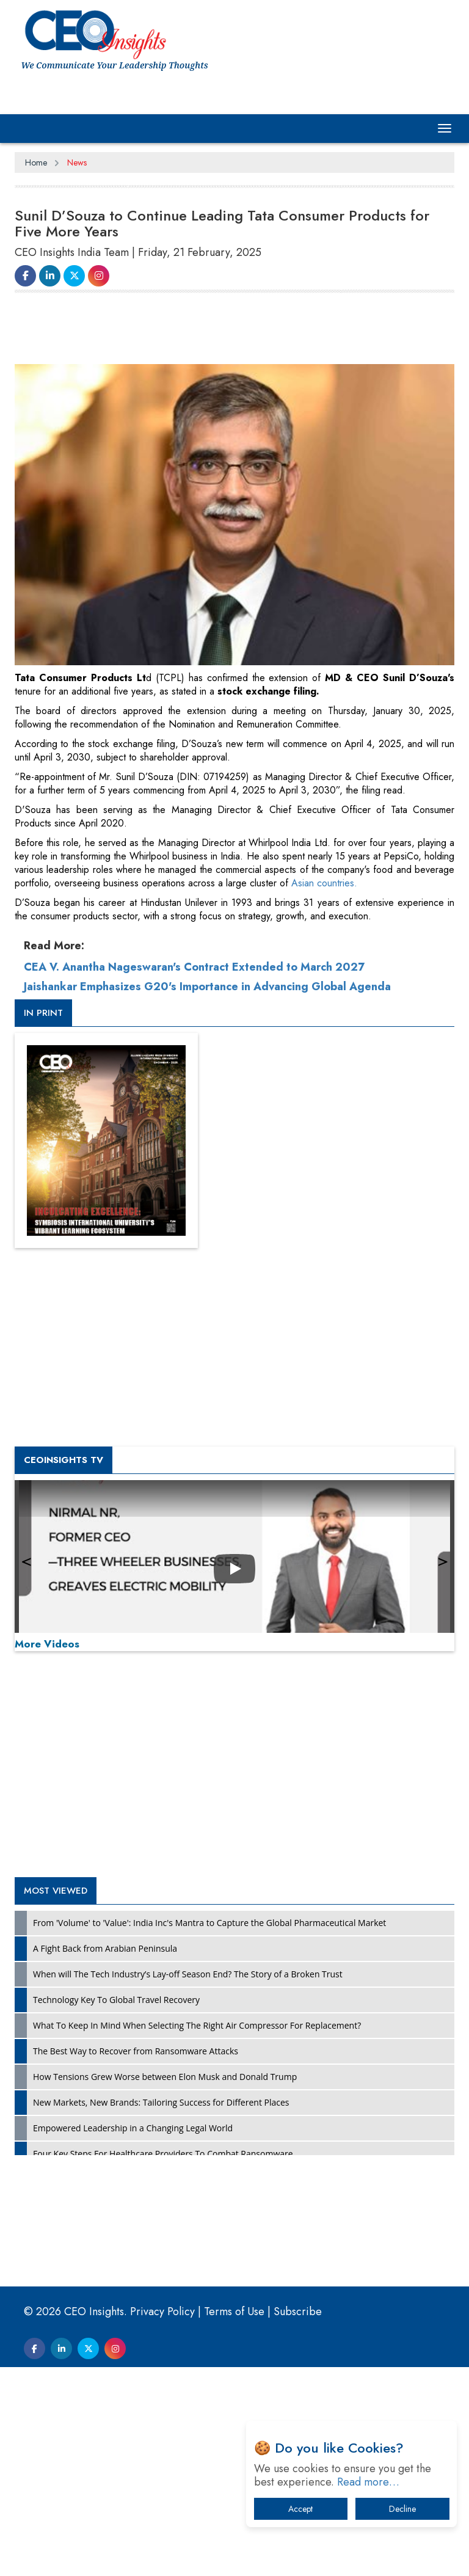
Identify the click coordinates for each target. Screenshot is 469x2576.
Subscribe (298, 2311)
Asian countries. (324, 883)
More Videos (47, 1643)
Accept (300, 2509)
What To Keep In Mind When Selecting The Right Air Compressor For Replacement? (197, 2025)
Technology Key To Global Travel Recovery (116, 1999)
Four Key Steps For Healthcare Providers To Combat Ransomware (163, 2153)
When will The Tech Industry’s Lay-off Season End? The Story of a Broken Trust (188, 1974)
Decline (402, 2509)
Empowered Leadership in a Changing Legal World (133, 2128)
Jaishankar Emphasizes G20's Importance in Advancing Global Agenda (207, 986)
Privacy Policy (162, 2311)
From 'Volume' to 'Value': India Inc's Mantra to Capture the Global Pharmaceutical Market (209, 1922)
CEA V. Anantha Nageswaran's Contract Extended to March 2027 (194, 967)
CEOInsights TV (63, 1460)
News (77, 162)
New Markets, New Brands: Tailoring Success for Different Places (161, 2102)
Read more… (368, 2482)
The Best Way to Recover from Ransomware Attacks (135, 2051)
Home (36, 162)
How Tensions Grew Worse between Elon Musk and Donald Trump (165, 2076)
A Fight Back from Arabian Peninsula (105, 1948)
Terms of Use (234, 2311)
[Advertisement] (237, 333)
